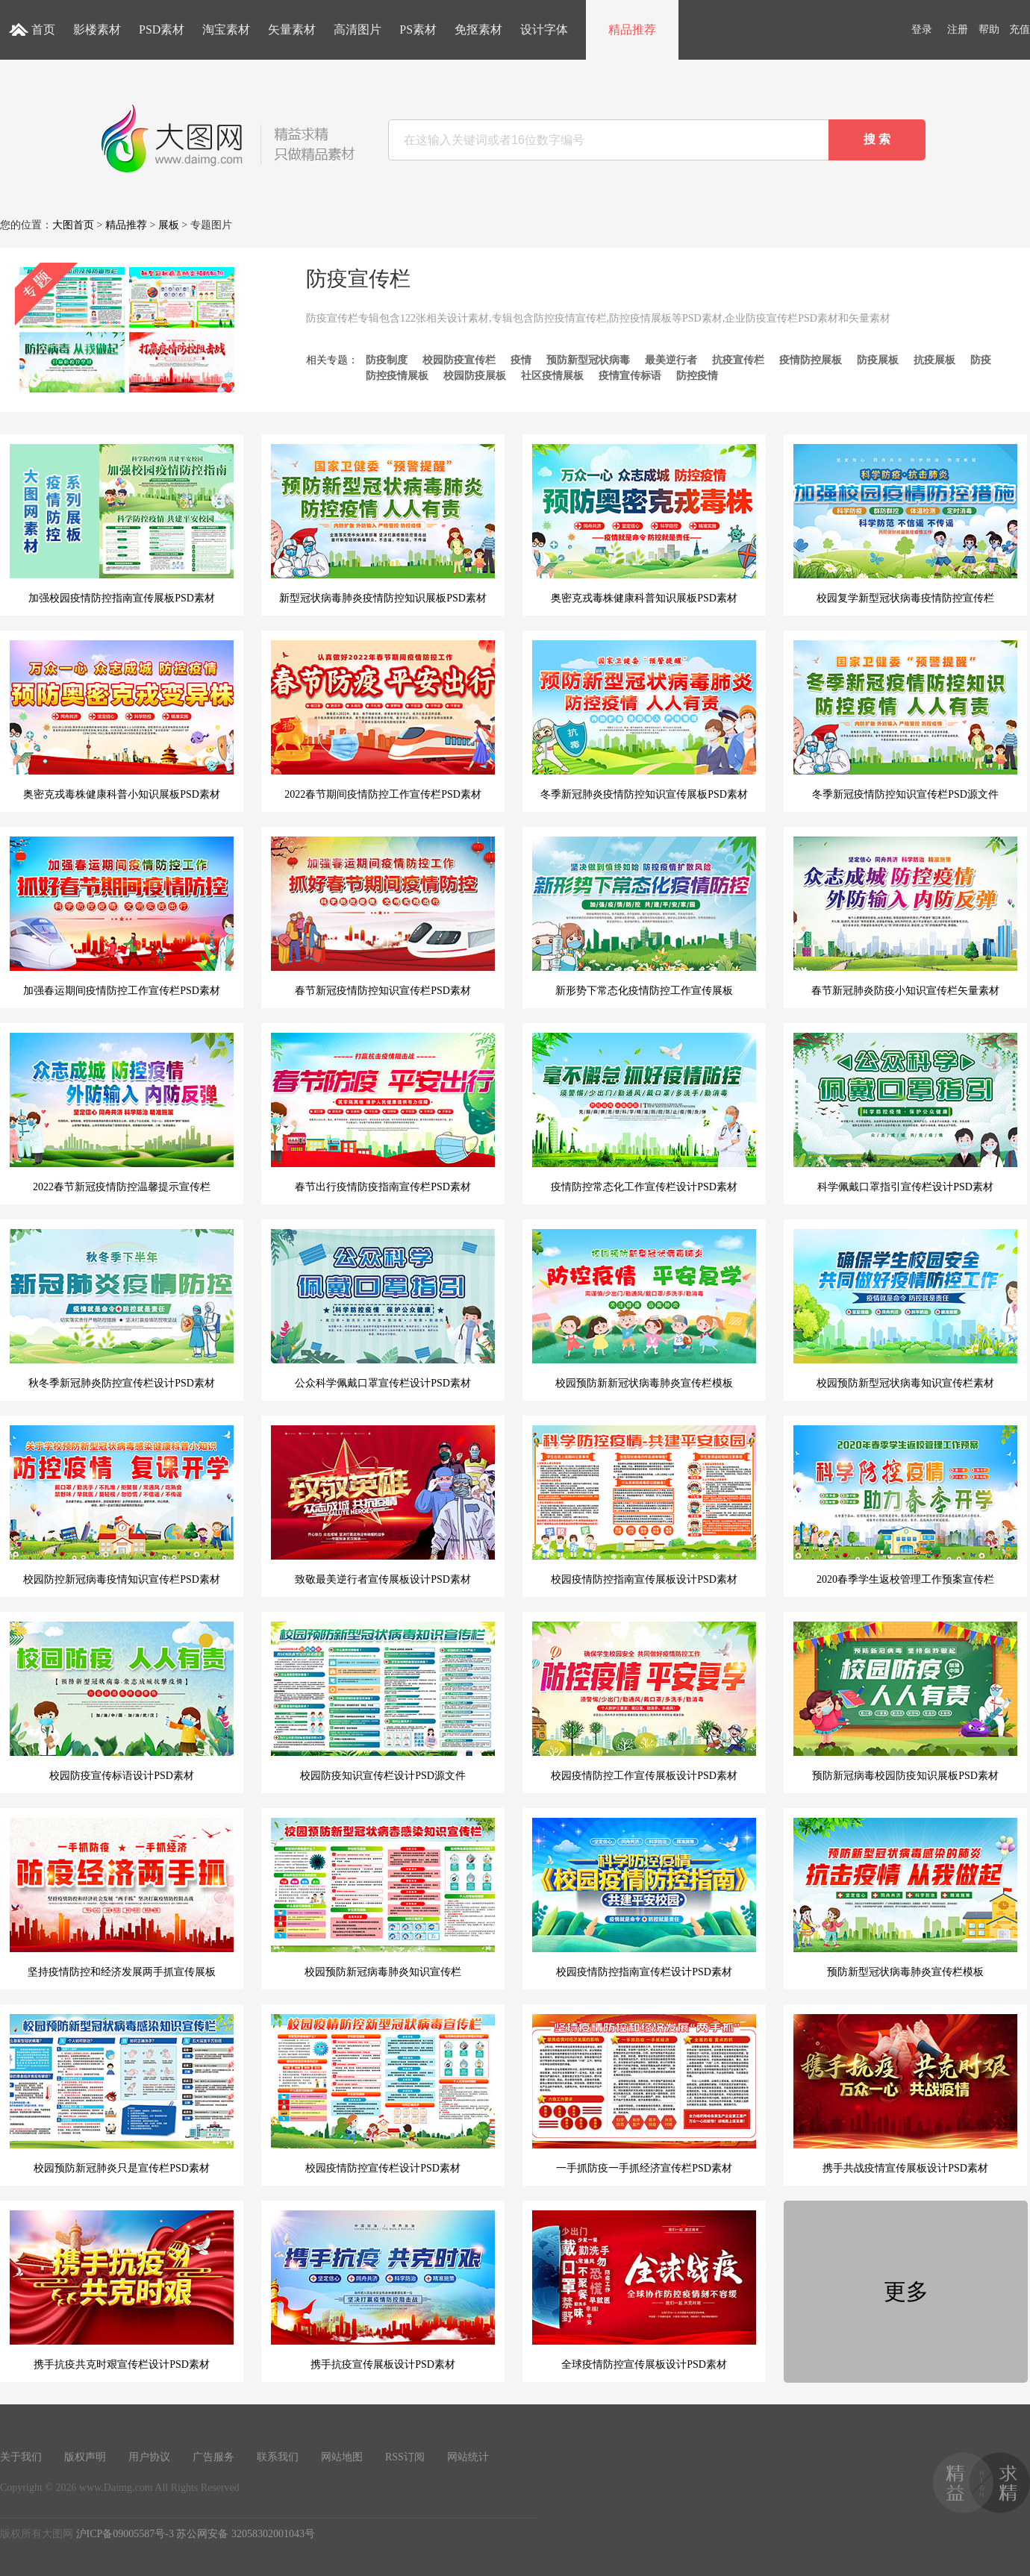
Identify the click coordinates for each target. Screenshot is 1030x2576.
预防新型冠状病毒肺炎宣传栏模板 (905, 1898)
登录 (921, 29)
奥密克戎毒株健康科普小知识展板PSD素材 (122, 720)
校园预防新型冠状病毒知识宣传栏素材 (905, 1309)
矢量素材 (292, 29)
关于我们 (21, 2457)
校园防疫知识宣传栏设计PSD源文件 (383, 1701)
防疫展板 (878, 360)
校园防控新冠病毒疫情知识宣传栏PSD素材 (122, 1505)
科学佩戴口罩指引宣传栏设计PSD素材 (905, 1112)
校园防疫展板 (474, 375)
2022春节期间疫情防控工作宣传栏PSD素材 (383, 720)
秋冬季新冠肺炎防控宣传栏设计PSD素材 (122, 1309)
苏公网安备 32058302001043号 (245, 2533)
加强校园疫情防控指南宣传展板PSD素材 (122, 524)
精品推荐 (632, 29)
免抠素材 (478, 29)
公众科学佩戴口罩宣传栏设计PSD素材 (383, 1309)
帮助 (988, 29)
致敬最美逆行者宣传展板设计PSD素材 (383, 1505)
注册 (957, 29)
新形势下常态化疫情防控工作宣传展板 (644, 916)
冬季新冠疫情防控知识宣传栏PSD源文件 (905, 720)
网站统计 (468, 2457)
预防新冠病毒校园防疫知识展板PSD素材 (905, 1701)
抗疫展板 (934, 360)
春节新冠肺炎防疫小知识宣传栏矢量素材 (905, 916)
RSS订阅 (405, 2457)
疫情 (521, 360)
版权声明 (85, 2457)
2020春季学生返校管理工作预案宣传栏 (905, 1505)
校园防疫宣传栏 (459, 360)
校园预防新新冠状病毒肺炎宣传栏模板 (644, 1309)
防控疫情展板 (397, 375)
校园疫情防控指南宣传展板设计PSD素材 (644, 1505)
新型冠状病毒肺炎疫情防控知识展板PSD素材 (383, 524)
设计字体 (544, 29)
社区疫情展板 (552, 375)
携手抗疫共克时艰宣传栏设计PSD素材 (122, 2290)
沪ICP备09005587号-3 (125, 2533)
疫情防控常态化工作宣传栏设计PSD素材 (644, 1112)
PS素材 (418, 29)
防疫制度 (387, 360)
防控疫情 (697, 375)
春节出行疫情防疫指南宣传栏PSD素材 (383, 1112)
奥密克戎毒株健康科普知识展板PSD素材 (644, 524)
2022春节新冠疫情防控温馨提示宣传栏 (122, 1112)
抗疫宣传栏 (738, 360)
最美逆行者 (671, 360)
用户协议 (149, 2457)
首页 (43, 29)
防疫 (980, 360)
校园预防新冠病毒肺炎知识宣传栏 (383, 1898)
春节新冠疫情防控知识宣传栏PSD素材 (383, 916)
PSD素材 (161, 29)
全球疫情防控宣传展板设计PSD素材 (644, 2290)
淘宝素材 (226, 29)
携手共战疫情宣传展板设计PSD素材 (905, 2094)
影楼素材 (97, 29)
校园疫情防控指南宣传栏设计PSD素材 (644, 1898)
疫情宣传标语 (630, 375)
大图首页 (73, 225)
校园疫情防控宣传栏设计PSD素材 (383, 2094)
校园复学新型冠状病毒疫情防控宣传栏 (905, 524)
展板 (168, 225)
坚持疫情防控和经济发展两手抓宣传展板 (122, 1898)
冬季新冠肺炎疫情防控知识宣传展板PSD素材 (644, 720)
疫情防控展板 (810, 360)
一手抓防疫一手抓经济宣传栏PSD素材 (644, 2094)
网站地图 (342, 2457)
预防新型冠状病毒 (588, 360)
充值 (1019, 29)
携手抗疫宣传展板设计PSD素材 (383, 2290)
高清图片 (357, 29)
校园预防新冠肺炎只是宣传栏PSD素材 (122, 2094)
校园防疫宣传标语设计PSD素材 (122, 1701)
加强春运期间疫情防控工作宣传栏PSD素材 (122, 916)
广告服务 (213, 2457)
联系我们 (278, 2457)
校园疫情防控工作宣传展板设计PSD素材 (644, 1701)
